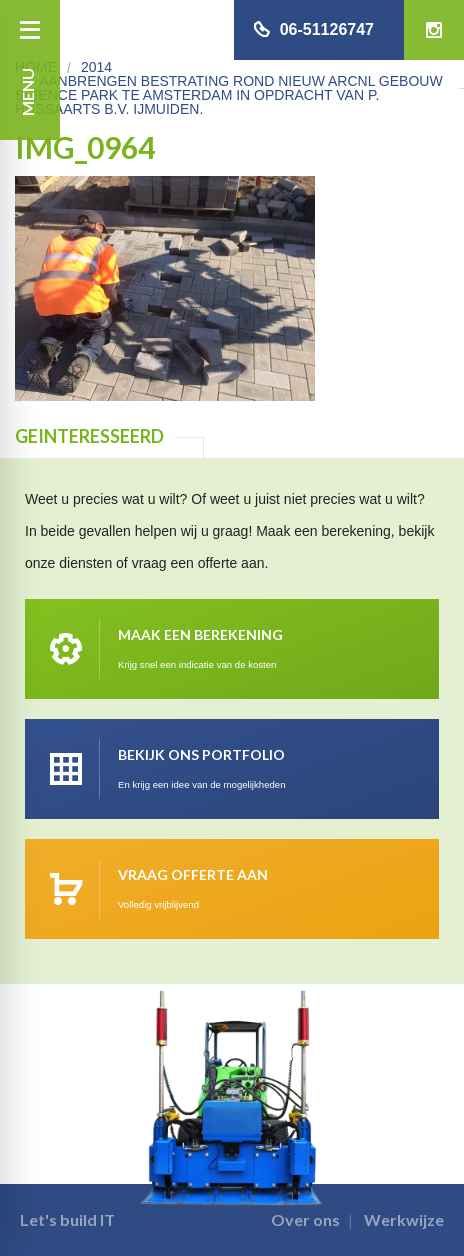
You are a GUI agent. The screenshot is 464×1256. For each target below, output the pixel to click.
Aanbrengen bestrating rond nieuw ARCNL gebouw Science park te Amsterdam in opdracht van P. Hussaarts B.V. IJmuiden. (229, 95)
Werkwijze (404, 1219)
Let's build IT (67, 1219)
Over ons (305, 1219)
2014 (96, 67)
